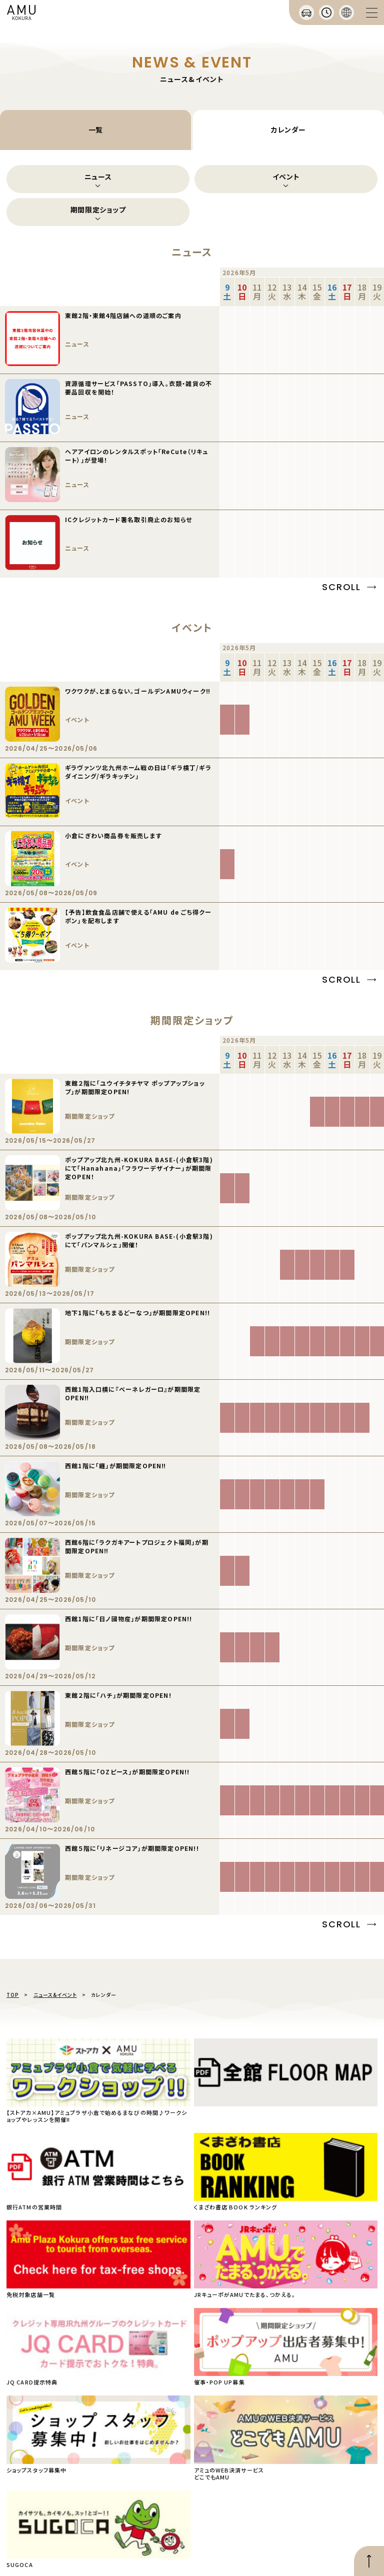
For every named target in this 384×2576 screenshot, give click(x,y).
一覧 (95, 130)
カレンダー (288, 130)
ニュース (98, 177)
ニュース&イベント (55, 1994)
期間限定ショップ (98, 210)
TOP (12, 1994)
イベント (286, 177)
